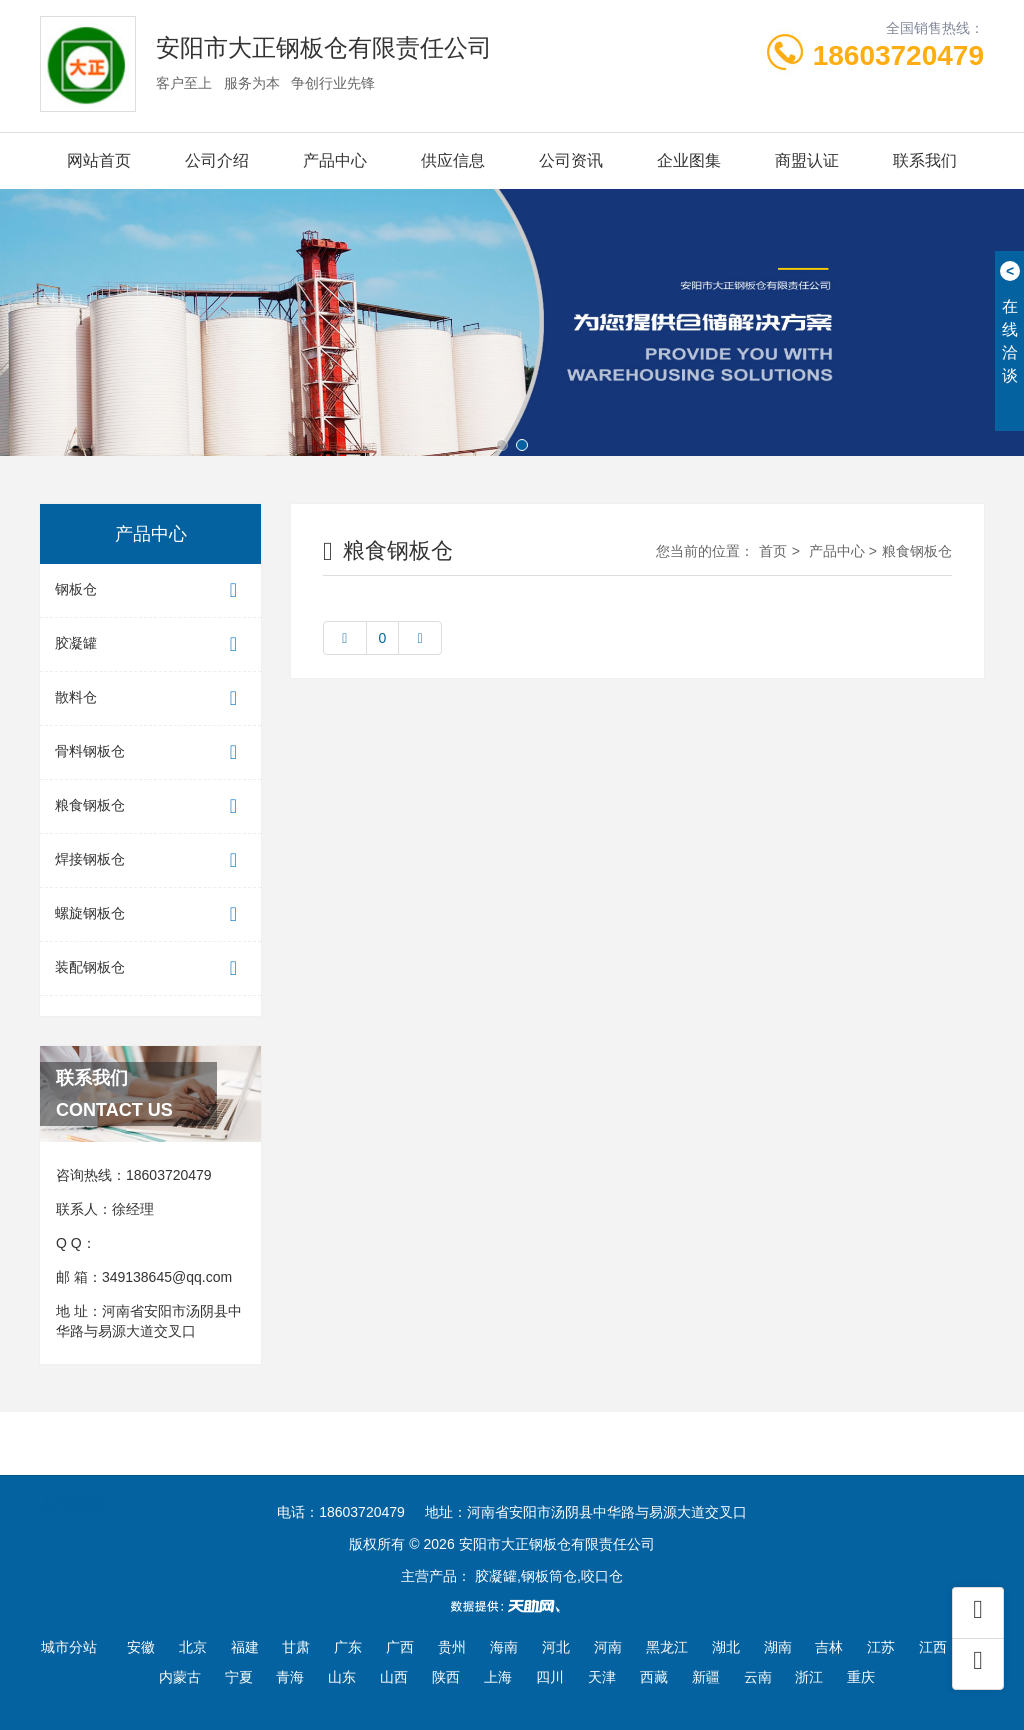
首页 (773, 551)
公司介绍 (217, 160)
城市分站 (69, 1647)
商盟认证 (807, 160)
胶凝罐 (150, 644)
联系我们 (925, 160)
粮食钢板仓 (150, 806)
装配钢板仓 (150, 968)
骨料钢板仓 (150, 752)
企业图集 (689, 160)
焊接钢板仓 (150, 860)
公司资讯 (571, 160)
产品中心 (335, 160)
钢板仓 (150, 590)
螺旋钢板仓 (150, 914)
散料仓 (150, 698)
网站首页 (99, 160)
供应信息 (453, 160)
